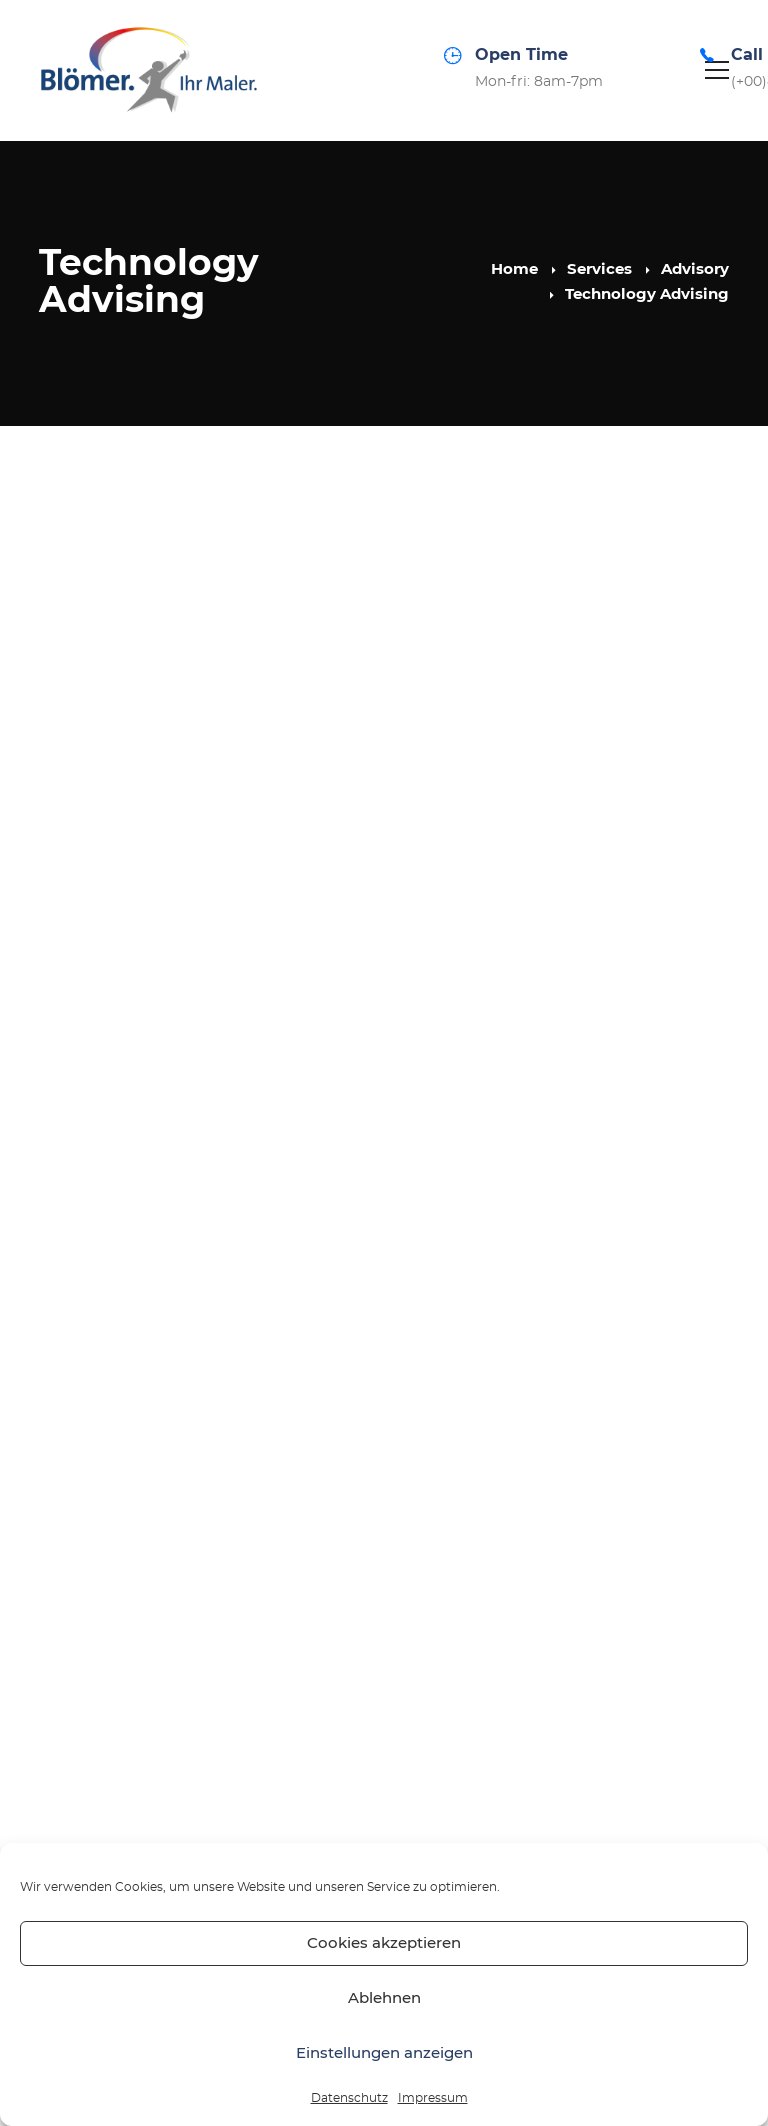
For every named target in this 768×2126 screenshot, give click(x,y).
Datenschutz (349, 2098)
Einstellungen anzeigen (384, 2053)
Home (514, 269)
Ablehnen (384, 1998)
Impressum (433, 2098)
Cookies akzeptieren (384, 1943)
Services (599, 269)
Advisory (695, 269)
